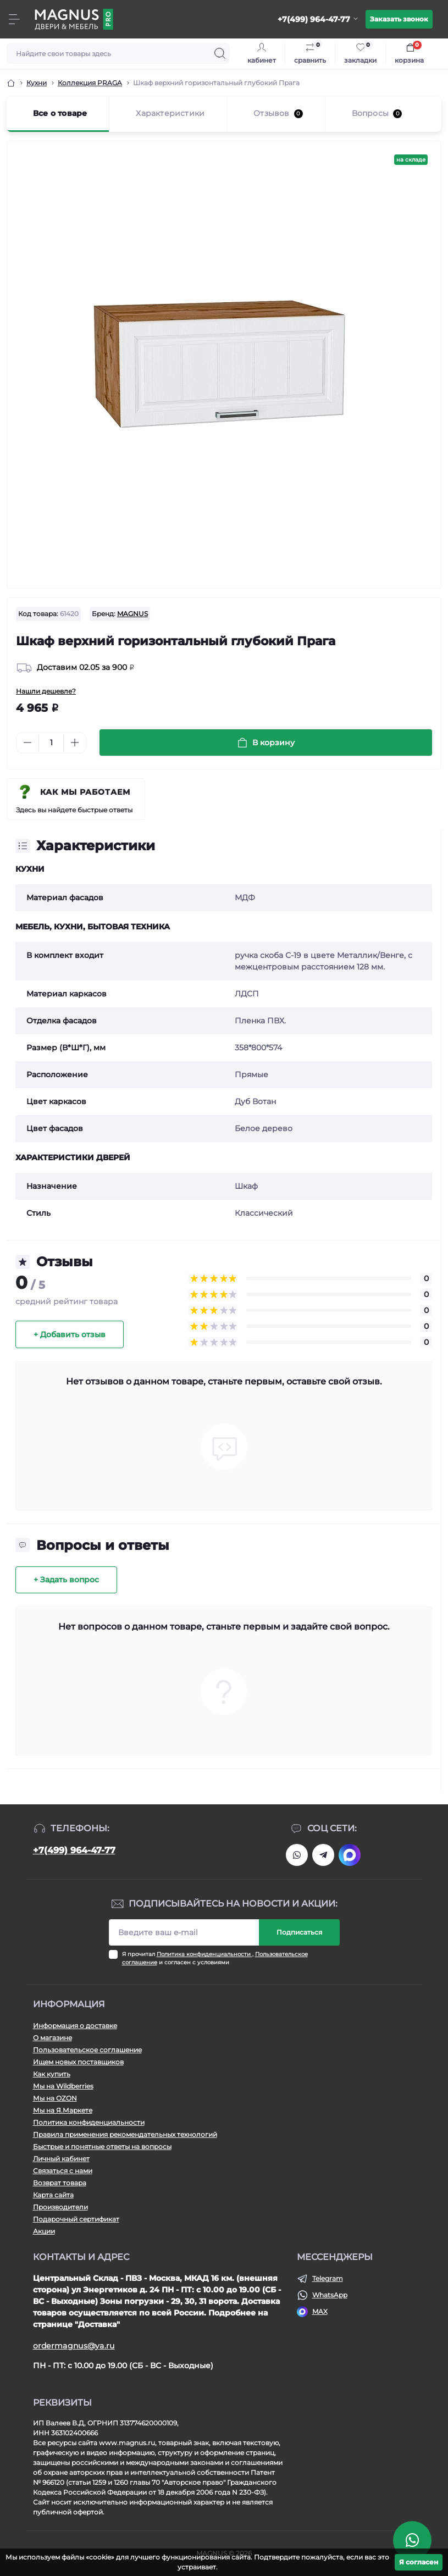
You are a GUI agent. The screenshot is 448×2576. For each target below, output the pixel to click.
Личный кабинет (61, 2158)
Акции (44, 2231)
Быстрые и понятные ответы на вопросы (102, 2146)
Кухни (36, 83)
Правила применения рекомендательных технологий (125, 2134)
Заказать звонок (399, 19)
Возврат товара (59, 2183)
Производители (60, 2207)
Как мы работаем (85, 792)
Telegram (327, 2278)
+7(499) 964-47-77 (74, 1850)
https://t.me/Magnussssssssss (323, 1855)
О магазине (52, 2038)
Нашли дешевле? (46, 691)
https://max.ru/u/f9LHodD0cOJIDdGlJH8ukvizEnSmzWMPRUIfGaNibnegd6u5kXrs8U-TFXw (350, 1855)
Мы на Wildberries (63, 2086)
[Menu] (14, 19)
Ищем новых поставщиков (78, 2062)
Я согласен (418, 2562)
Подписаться (299, 1932)
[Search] (220, 53)
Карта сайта (53, 2195)
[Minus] (27, 742)
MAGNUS (132, 614)
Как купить (51, 2074)
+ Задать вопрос (66, 1580)
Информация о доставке (75, 2025)
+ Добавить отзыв (70, 1334)
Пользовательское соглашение (87, 2050)
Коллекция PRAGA (90, 83)
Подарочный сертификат (76, 2219)
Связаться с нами (62, 2171)
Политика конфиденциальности (204, 1954)
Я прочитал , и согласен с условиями (215, 1958)
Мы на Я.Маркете (62, 2110)
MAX (320, 2311)
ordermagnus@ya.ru (74, 2346)
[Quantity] (51, 743)
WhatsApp (329, 2295)
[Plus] (75, 742)
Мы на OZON (55, 2098)
